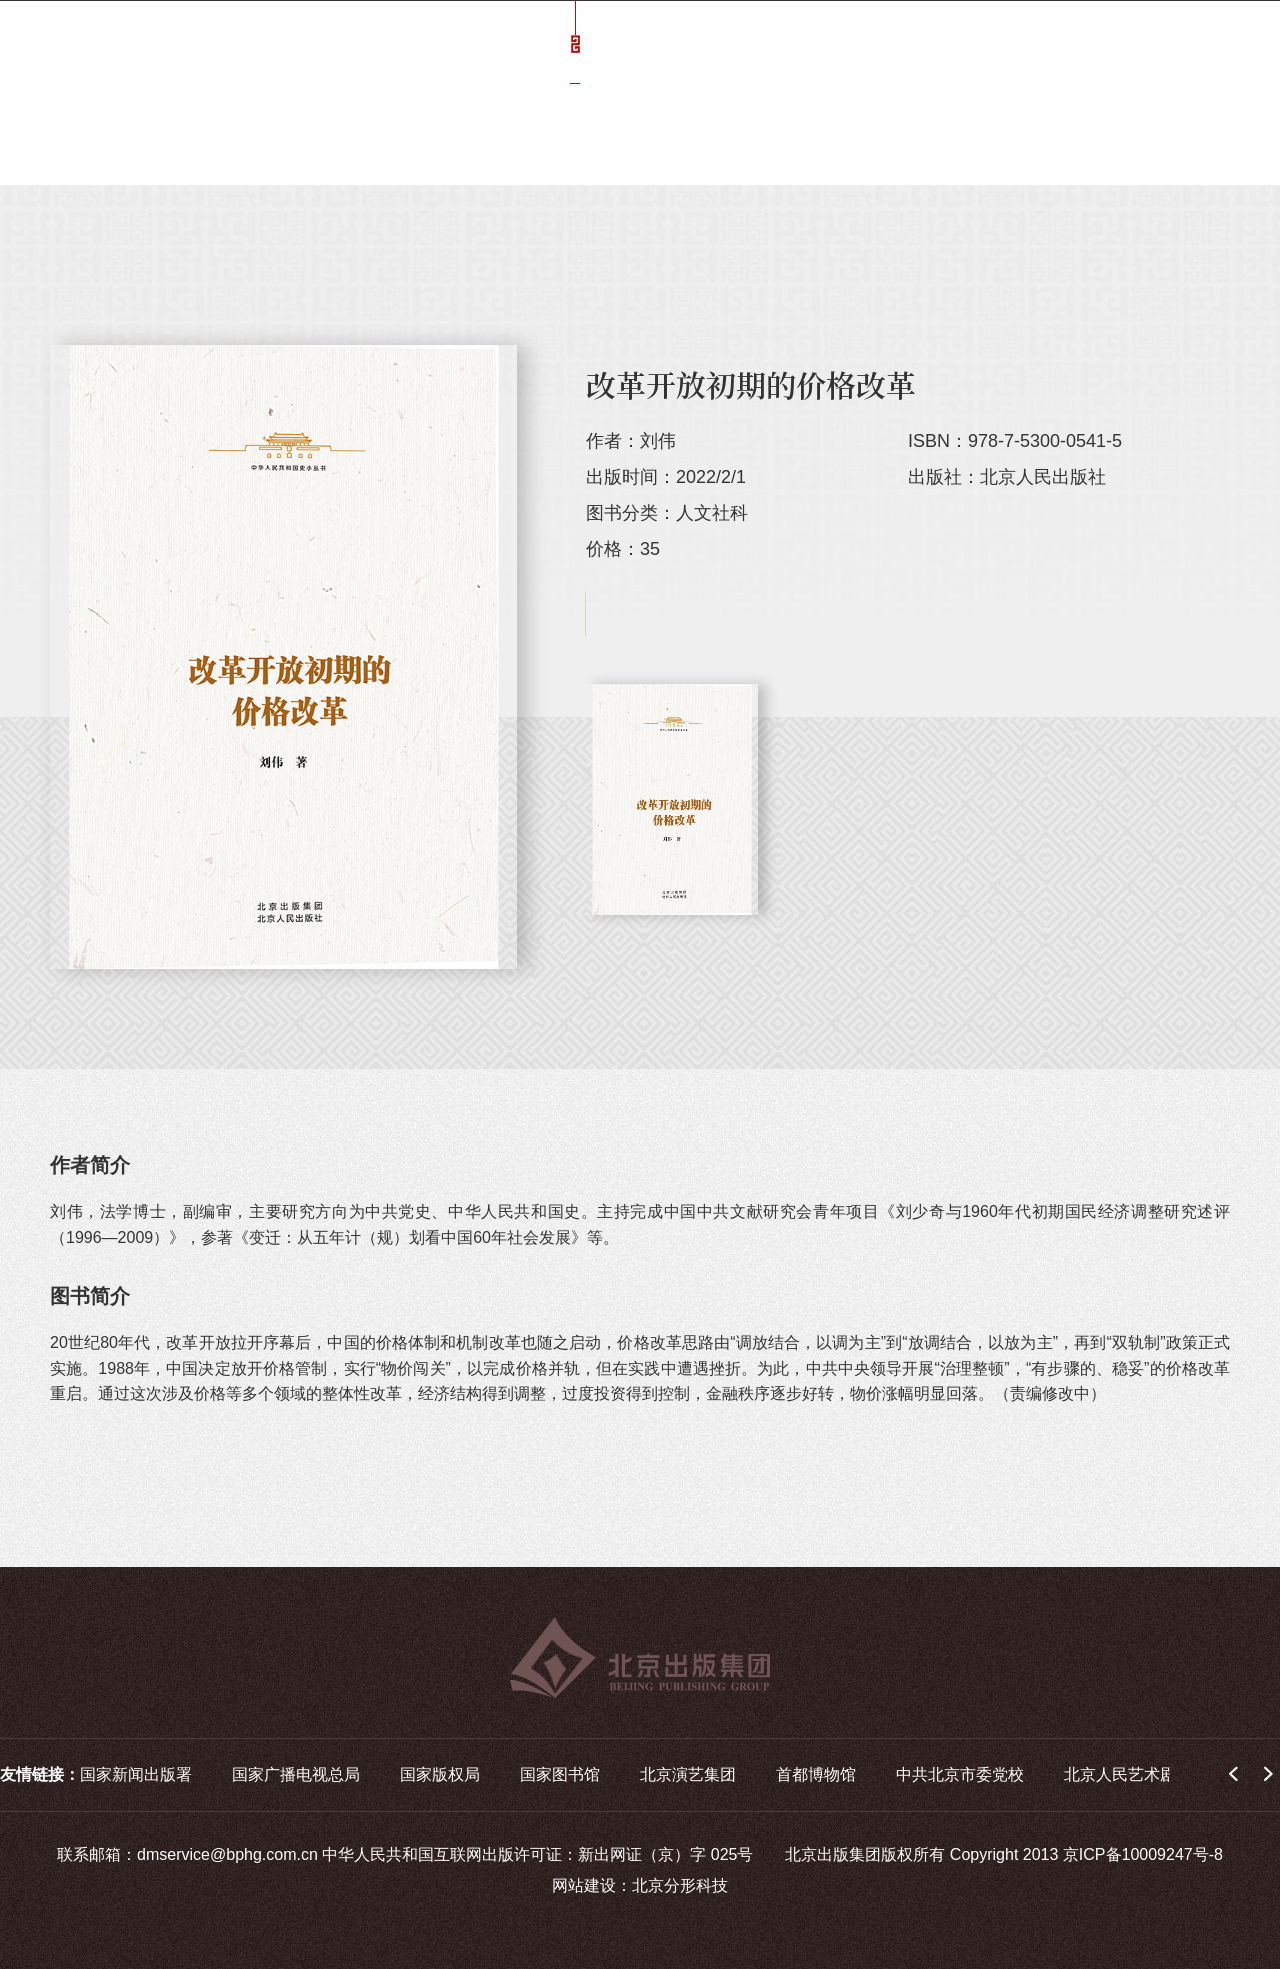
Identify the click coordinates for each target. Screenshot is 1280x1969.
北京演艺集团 (688, 1774)
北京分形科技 (680, 1885)
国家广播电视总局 (296, 1774)
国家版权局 (440, 1774)
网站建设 (584, 1885)
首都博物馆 (816, 1774)
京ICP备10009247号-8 (1143, 1854)
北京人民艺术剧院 (1128, 1774)
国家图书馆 (560, 1774)
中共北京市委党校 (960, 1774)
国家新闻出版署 (136, 1774)
